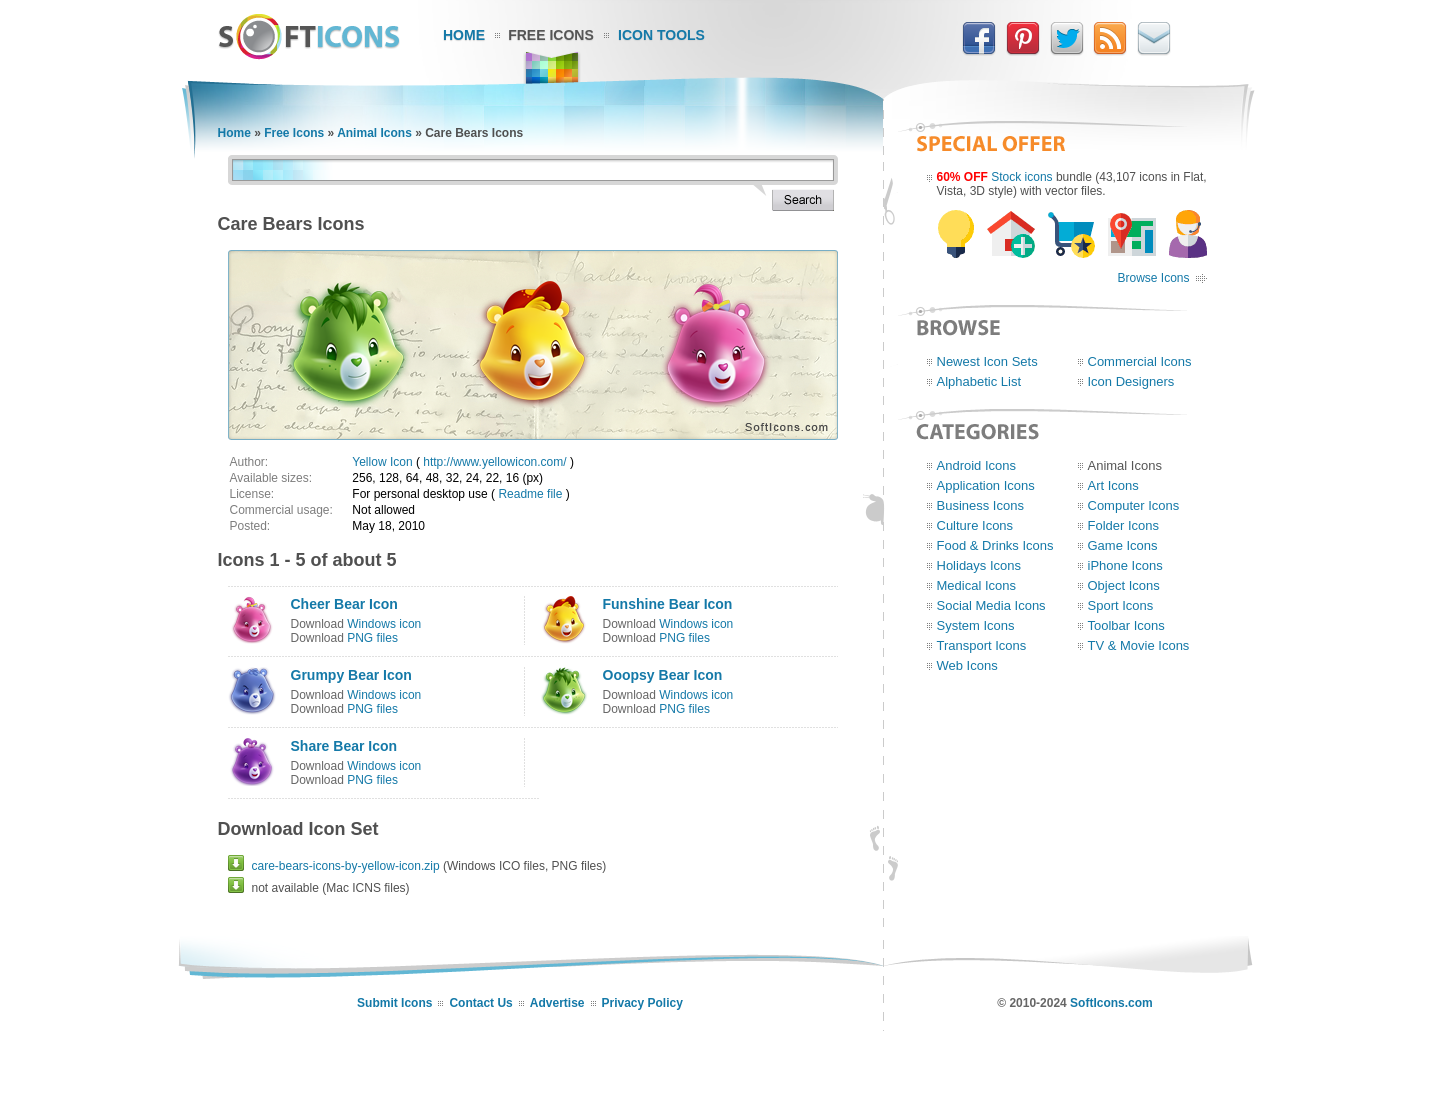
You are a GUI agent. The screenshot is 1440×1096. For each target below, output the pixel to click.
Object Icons (1124, 585)
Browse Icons (1153, 278)
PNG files (372, 638)
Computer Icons (1134, 505)
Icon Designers (1131, 381)
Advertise (557, 1003)
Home (464, 35)
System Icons (976, 625)
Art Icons (1113, 485)
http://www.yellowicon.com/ (494, 462)
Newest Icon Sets (987, 361)
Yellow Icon (382, 462)
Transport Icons (982, 645)
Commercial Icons (1140, 361)
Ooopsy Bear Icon (663, 675)
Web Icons (967, 665)
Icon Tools (661, 35)
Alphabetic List (979, 381)
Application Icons (986, 485)
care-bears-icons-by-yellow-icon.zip (346, 866)
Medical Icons (976, 585)
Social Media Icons (991, 605)
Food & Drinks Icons (995, 545)
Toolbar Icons (1126, 625)
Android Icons (977, 465)
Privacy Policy (642, 1003)
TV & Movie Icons (1139, 645)
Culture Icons (975, 525)
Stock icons (1021, 177)
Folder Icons (1124, 525)
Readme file (530, 494)
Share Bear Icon (344, 746)
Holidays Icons (979, 565)
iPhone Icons (1125, 565)
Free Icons (551, 35)
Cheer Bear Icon (344, 604)
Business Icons (980, 505)
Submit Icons (394, 1003)
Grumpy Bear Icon (351, 675)
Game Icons (1123, 545)
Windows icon (384, 624)
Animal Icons (374, 133)
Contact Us (480, 1003)
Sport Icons (1121, 605)
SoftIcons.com (1111, 1003)
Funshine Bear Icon (668, 604)
